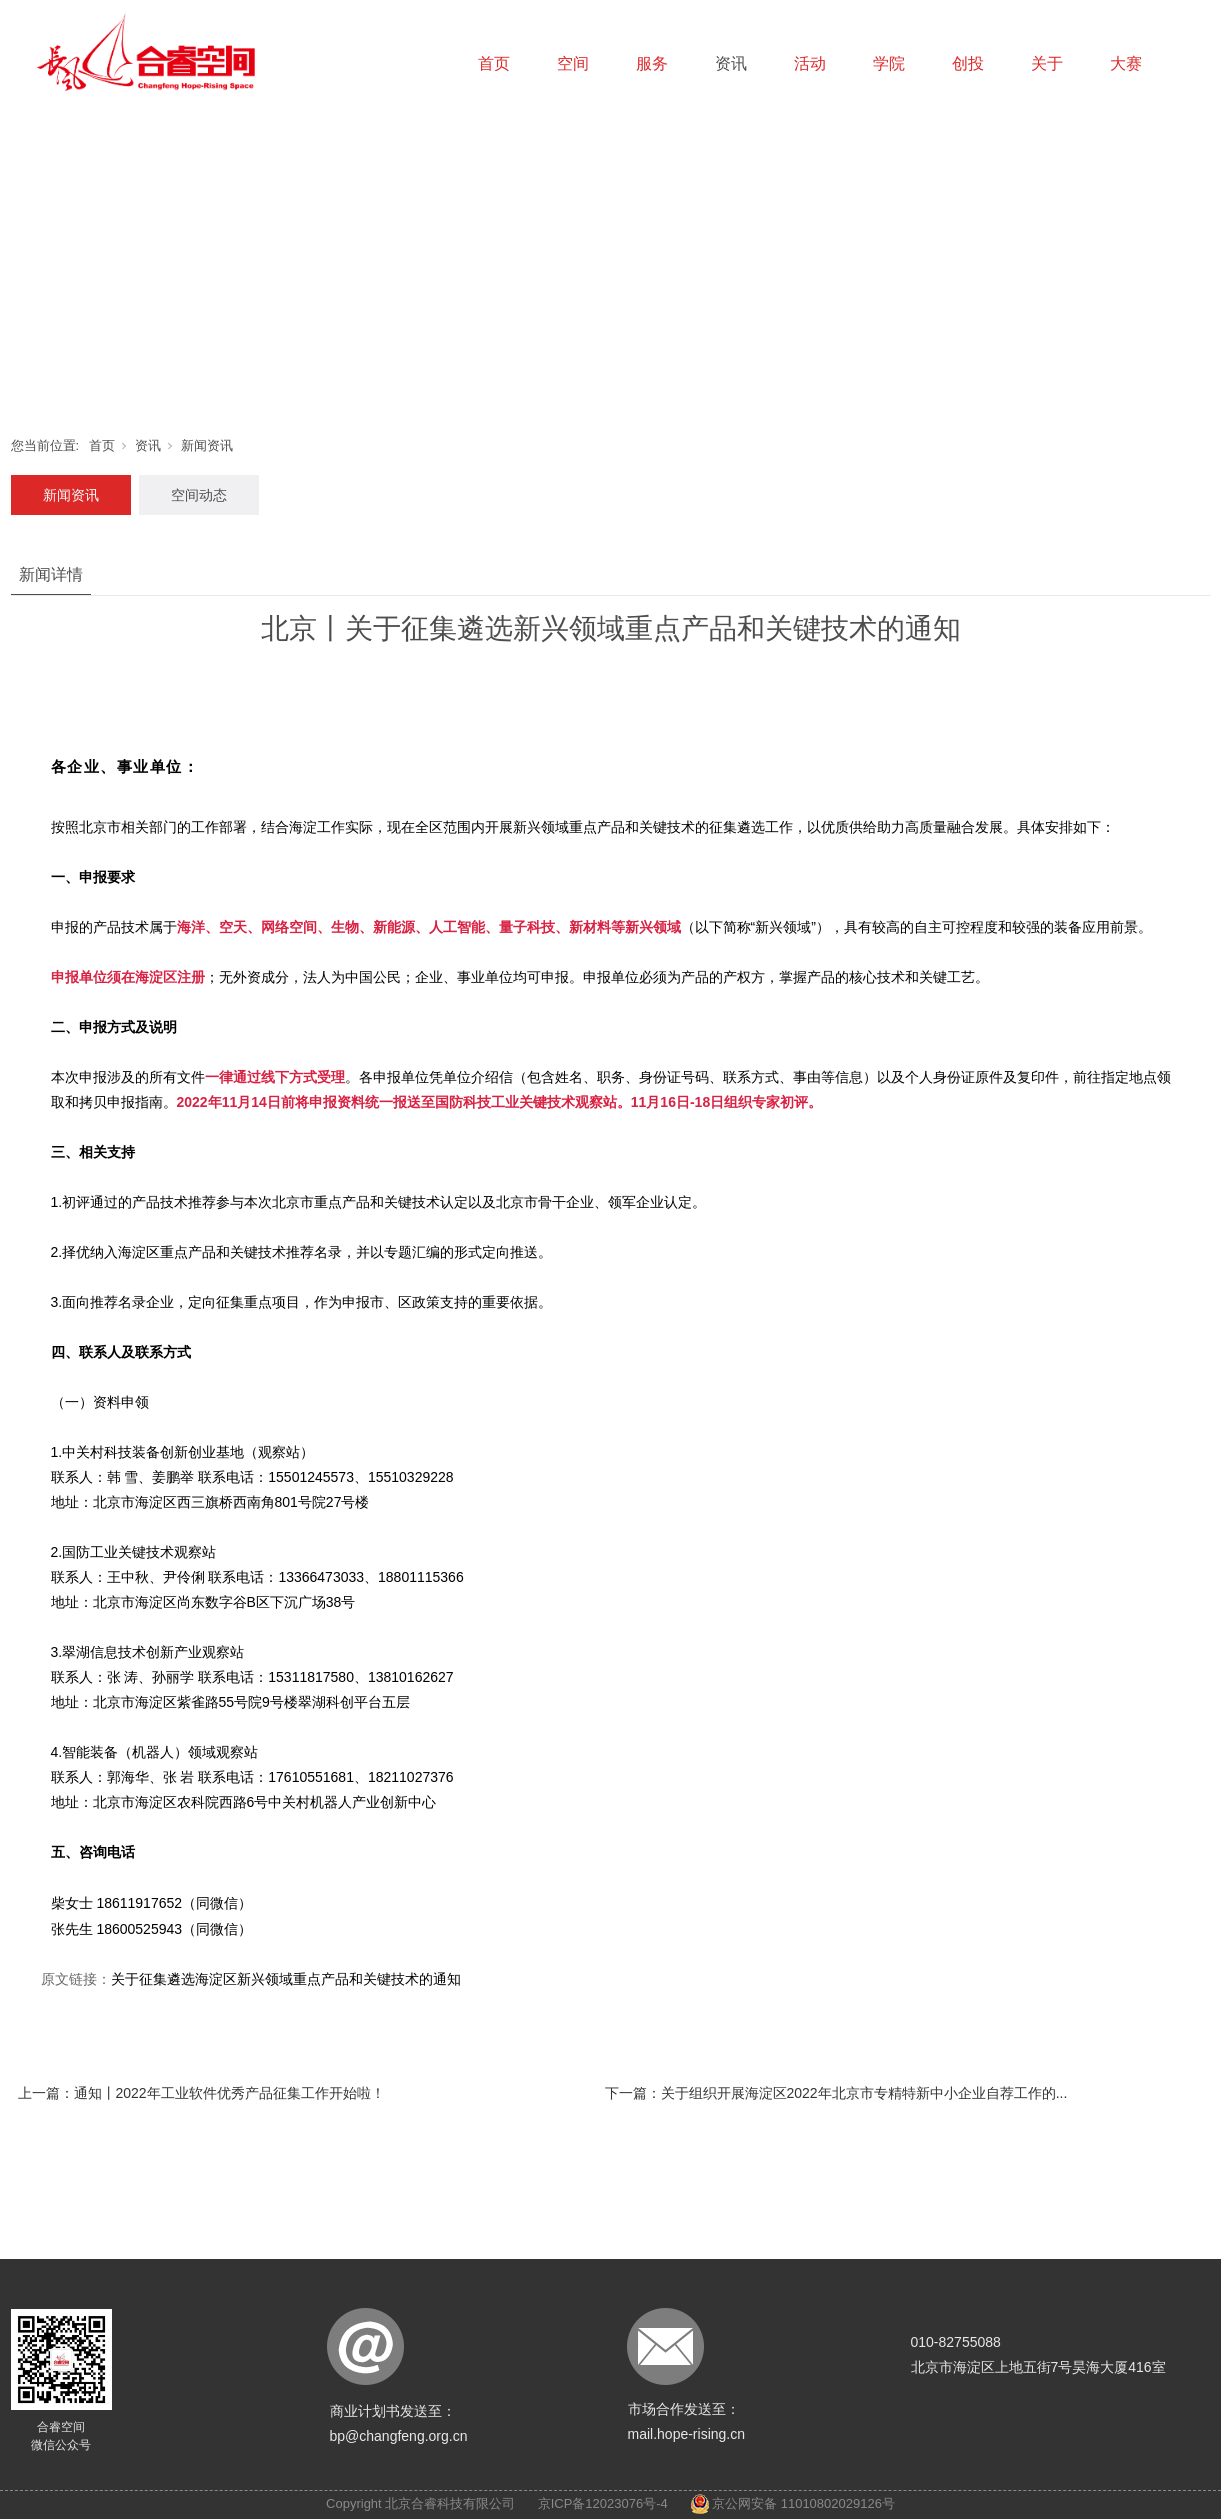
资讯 (731, 63)
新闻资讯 (207, 445)
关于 (1047, 63)
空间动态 (199, 495)
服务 (652, 63)
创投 (968, 63)
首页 (494, 63)
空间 (573, 63)
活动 (810, 63)
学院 (889, 63)
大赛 (1126, 63)
